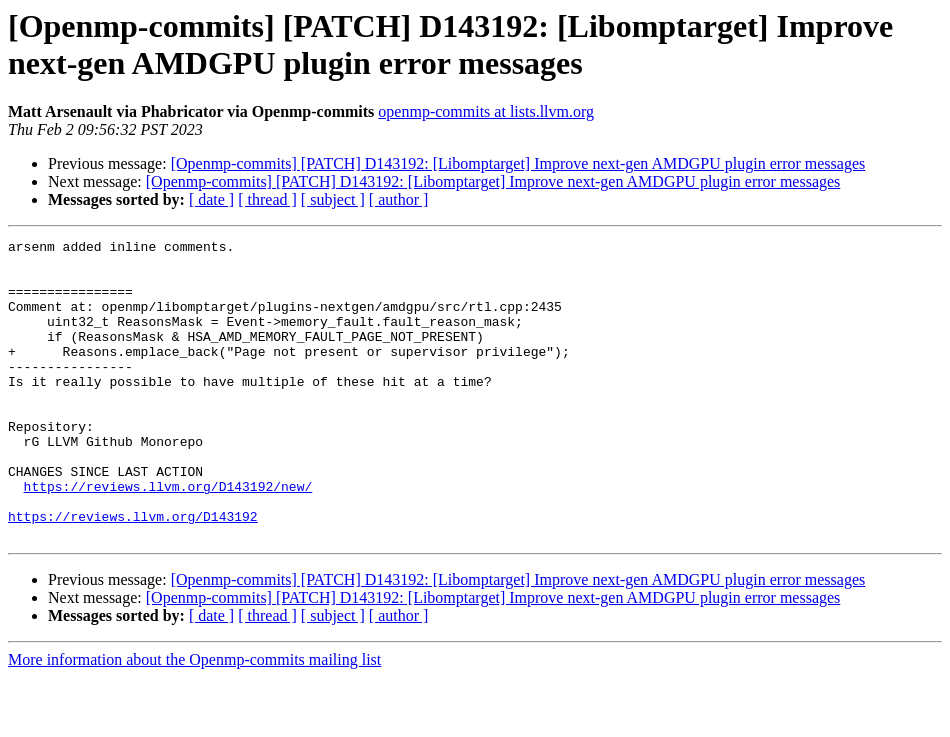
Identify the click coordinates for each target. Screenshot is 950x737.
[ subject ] (333, 199)
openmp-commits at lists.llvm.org (486, 111)
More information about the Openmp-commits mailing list (194, 719)
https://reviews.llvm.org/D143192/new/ (168, 537)
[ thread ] (267, 199)
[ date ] (211, 199)
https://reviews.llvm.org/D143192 (133, 573)
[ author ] (399, 199)
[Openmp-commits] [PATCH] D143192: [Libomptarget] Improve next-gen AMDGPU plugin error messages (518, 163)
